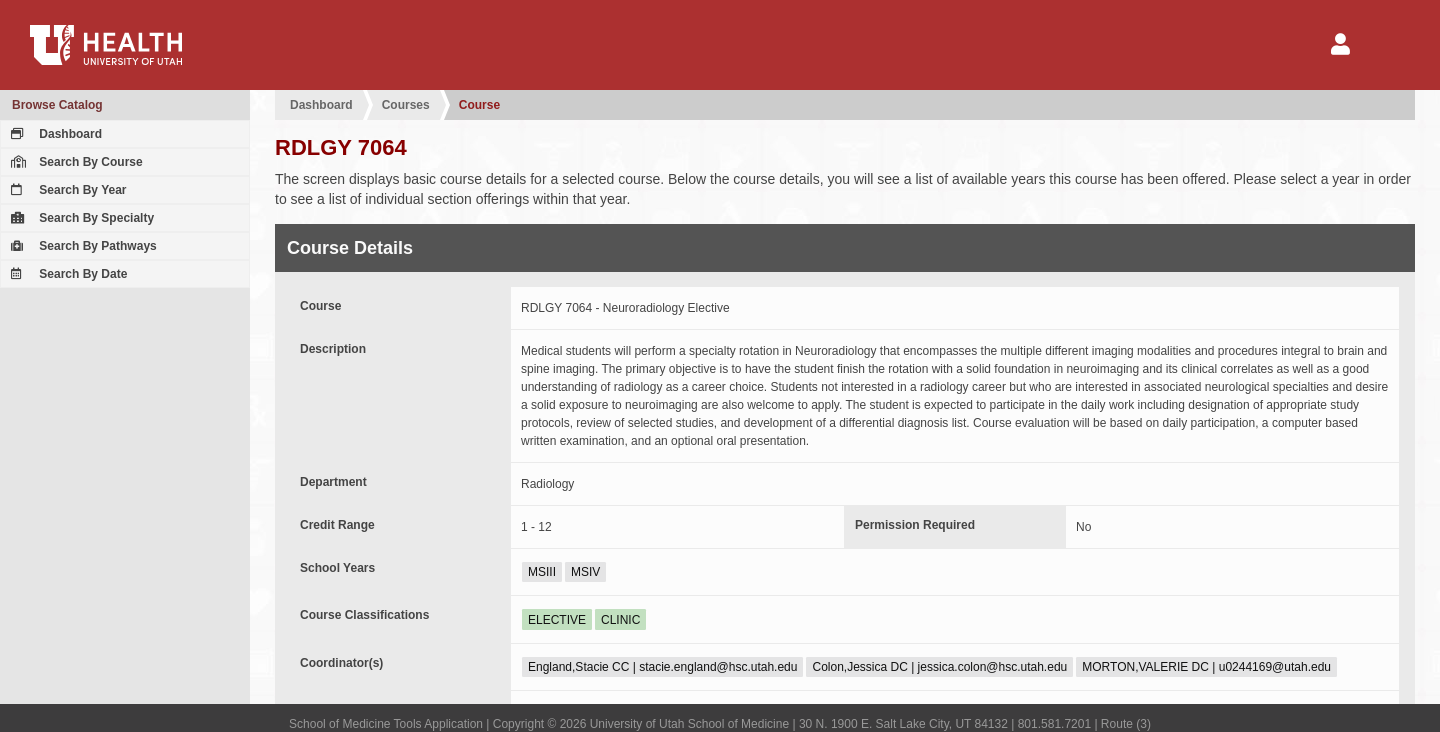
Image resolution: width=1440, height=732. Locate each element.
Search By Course (74, 162)
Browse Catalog (57, 105)
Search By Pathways (81, 246)
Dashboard (54, 134)
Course (479, 105)
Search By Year (66, 190)
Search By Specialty (80, 218)
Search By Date (66, 274)
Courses (406, 105)
